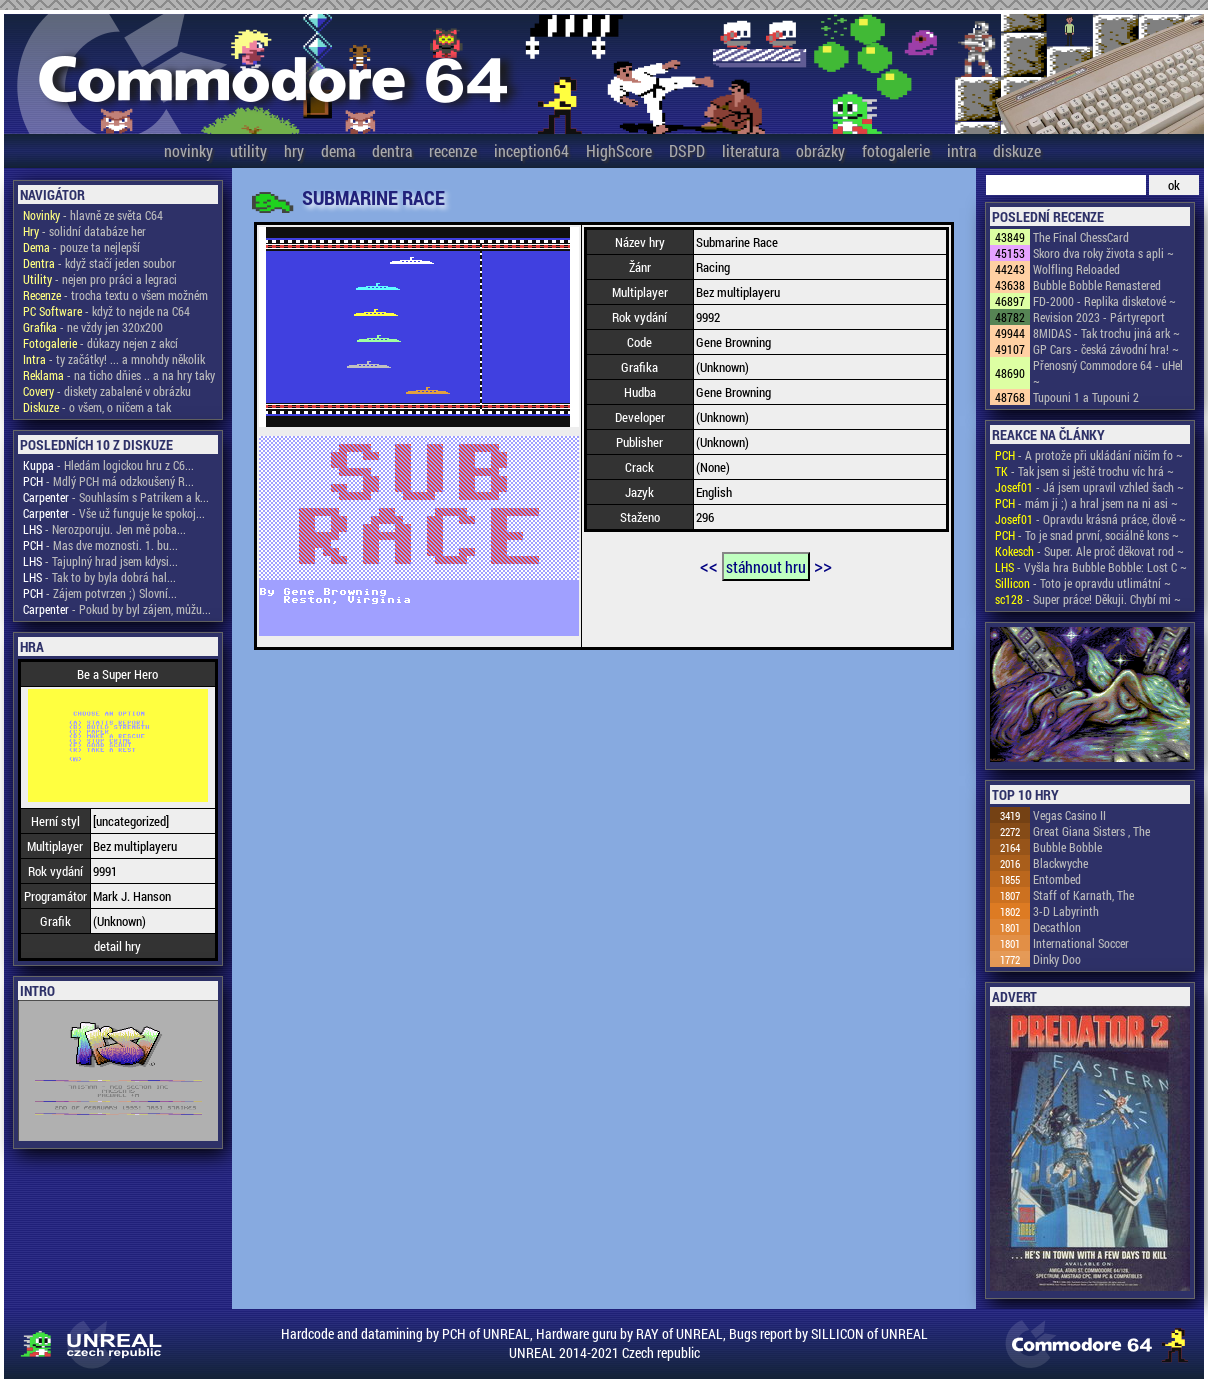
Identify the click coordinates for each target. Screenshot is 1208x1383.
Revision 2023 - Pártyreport (1099, 317)
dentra (392, 150)
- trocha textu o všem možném (115, 295)
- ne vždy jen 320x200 (93, 327)
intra (961, 150)
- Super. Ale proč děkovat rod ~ (1089, 551)
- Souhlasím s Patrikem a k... (116, 497)
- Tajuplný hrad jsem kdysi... (100, 561)
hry (294, 150)
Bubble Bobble (1067, 847)
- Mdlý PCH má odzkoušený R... (108, 481)
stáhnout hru (766, 566)
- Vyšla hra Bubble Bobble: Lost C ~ (1091, 567)
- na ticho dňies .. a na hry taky (119, 375)
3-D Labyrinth (1066, 911)
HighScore (619, 150)
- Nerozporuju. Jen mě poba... (104, 529)
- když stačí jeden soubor (99, 263)
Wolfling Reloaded (1076, 269)
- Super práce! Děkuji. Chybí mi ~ (1088, 599)
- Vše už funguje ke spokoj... (114, 513)
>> (823, 565)
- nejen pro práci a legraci (100, 279)
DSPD (687, 150)
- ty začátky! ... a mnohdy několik (114, 359)
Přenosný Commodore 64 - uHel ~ (1108, 373)
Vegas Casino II (1069, 815)
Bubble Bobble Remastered (1097, 285)
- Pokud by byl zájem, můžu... (117, 609)
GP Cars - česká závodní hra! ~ (1106, 349)
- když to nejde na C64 (106, 311)
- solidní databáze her (84, 231)
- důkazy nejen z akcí (100, 343)
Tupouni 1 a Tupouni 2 (1086, 397)
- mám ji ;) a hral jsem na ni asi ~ (1086, 503)
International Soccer (1081, 943)
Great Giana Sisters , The (1091, 831)
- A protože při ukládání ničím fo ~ (1089, 455)
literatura (750, 150)
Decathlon (1057, 927)
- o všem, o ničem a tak (97, 407)
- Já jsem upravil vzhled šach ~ (1089, 487)
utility (248, 150)
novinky (188, 150)
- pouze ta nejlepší (81, 247)
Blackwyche (1060, 863)
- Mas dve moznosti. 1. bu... (100, 545)
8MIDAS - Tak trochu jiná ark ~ (1106, 333)
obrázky (820, 150)
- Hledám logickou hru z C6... (108, 465)
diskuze (1017, 150)
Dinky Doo (1057, 959)
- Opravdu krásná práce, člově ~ (1090, 519)
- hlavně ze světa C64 (93, 215)
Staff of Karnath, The (1083, 895)
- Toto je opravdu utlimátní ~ (1083, 583)
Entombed (1057, 879)
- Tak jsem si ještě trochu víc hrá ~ (1084, 471)
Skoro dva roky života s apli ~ (1103, 253)
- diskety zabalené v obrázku (107, 391)
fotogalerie (896, 150)
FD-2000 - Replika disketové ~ (1104, 301)
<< (709, 565)
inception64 (531, 150)
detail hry (117, 946)
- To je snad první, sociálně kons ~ (1087, 535)
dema (338, 150)
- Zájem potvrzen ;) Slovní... (100, 593)
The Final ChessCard (1081, 237)
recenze (453, 150)
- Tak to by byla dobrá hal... (99, 577)
